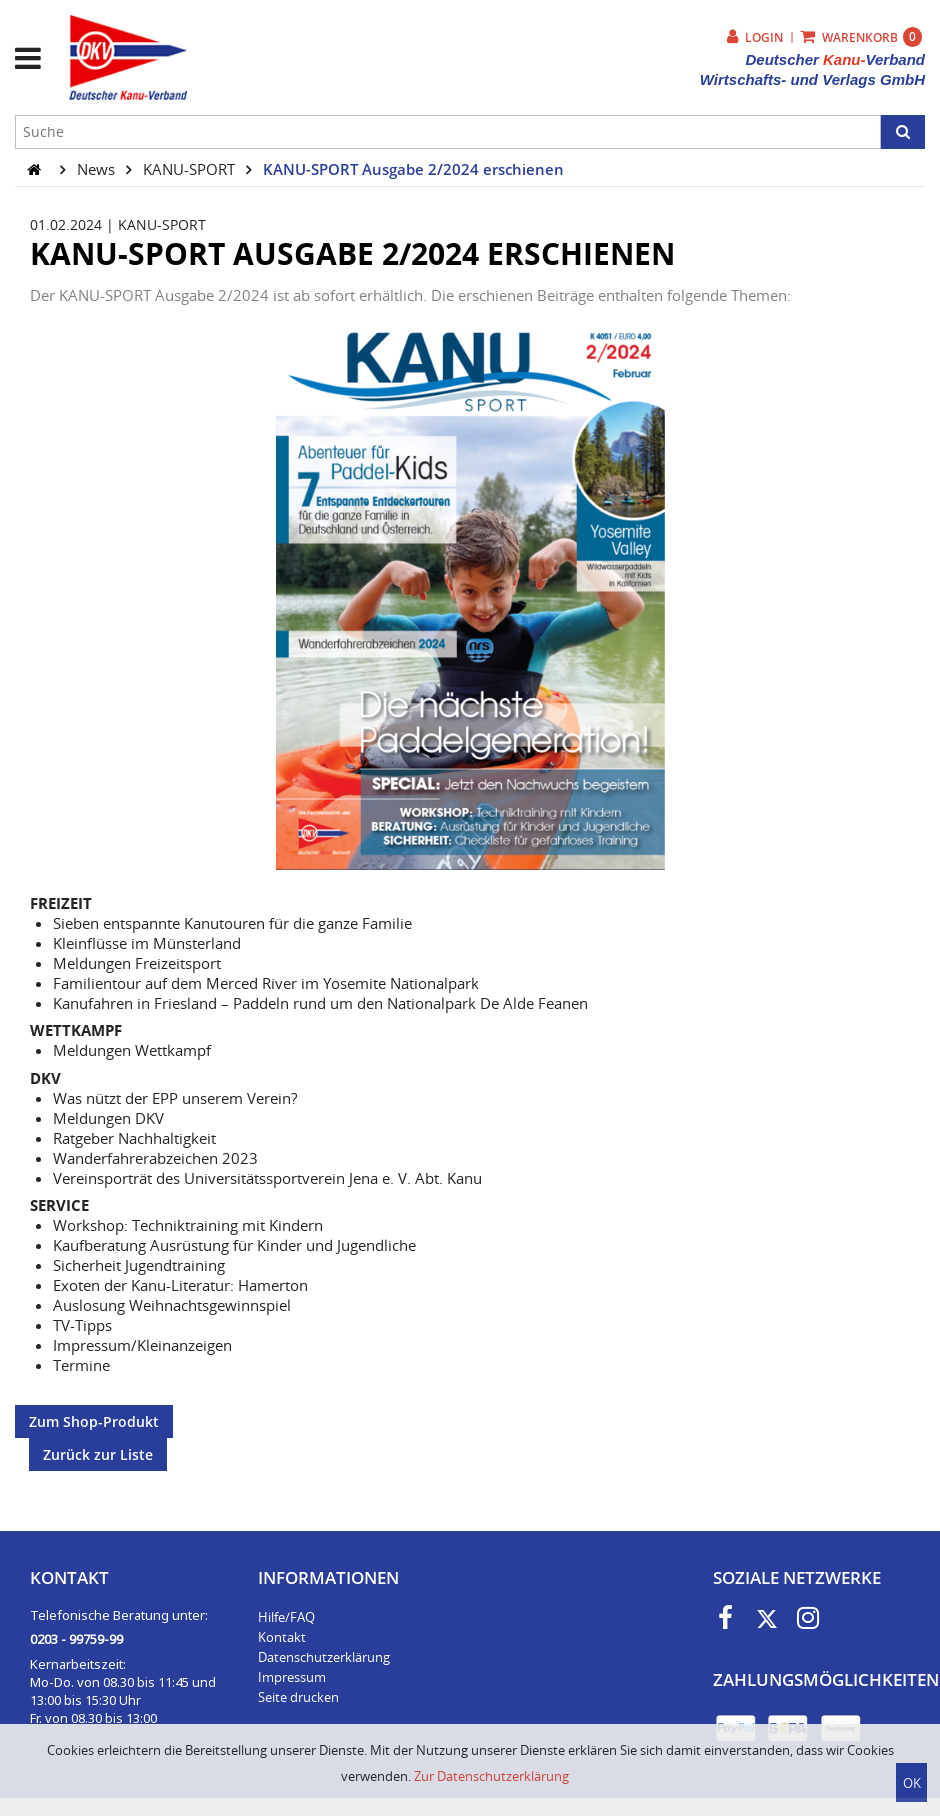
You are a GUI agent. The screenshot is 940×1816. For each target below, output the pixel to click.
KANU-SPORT (191, 169)
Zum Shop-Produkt (94, 1421)
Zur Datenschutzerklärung (491, 1776)
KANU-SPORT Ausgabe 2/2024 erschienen (413, 169)
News (98, 169)
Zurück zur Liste (98, 1454)
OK (912, 1783)
